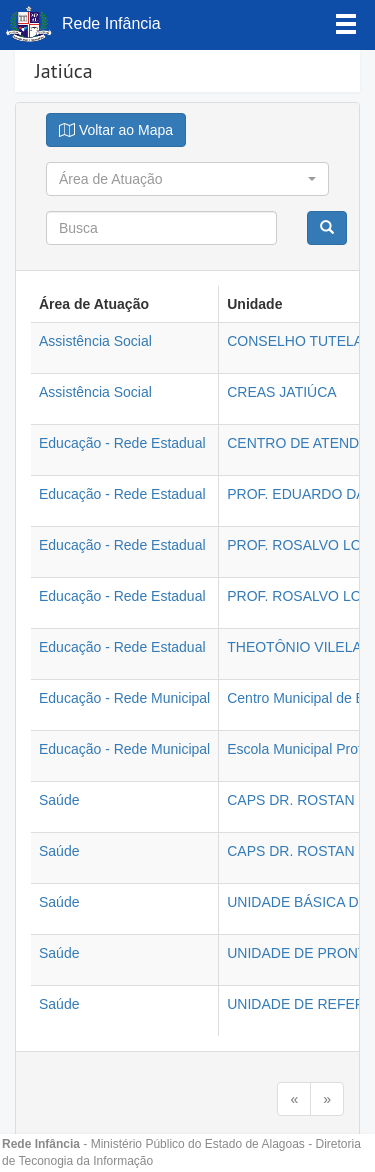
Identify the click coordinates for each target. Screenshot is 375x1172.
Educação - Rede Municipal (124, 698)
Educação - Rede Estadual (122, 443)
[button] (187, 179)
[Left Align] (346, 23)
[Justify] (116, 130)
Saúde (59, 800)
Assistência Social (95, 341)
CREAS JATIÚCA (281, 392)
